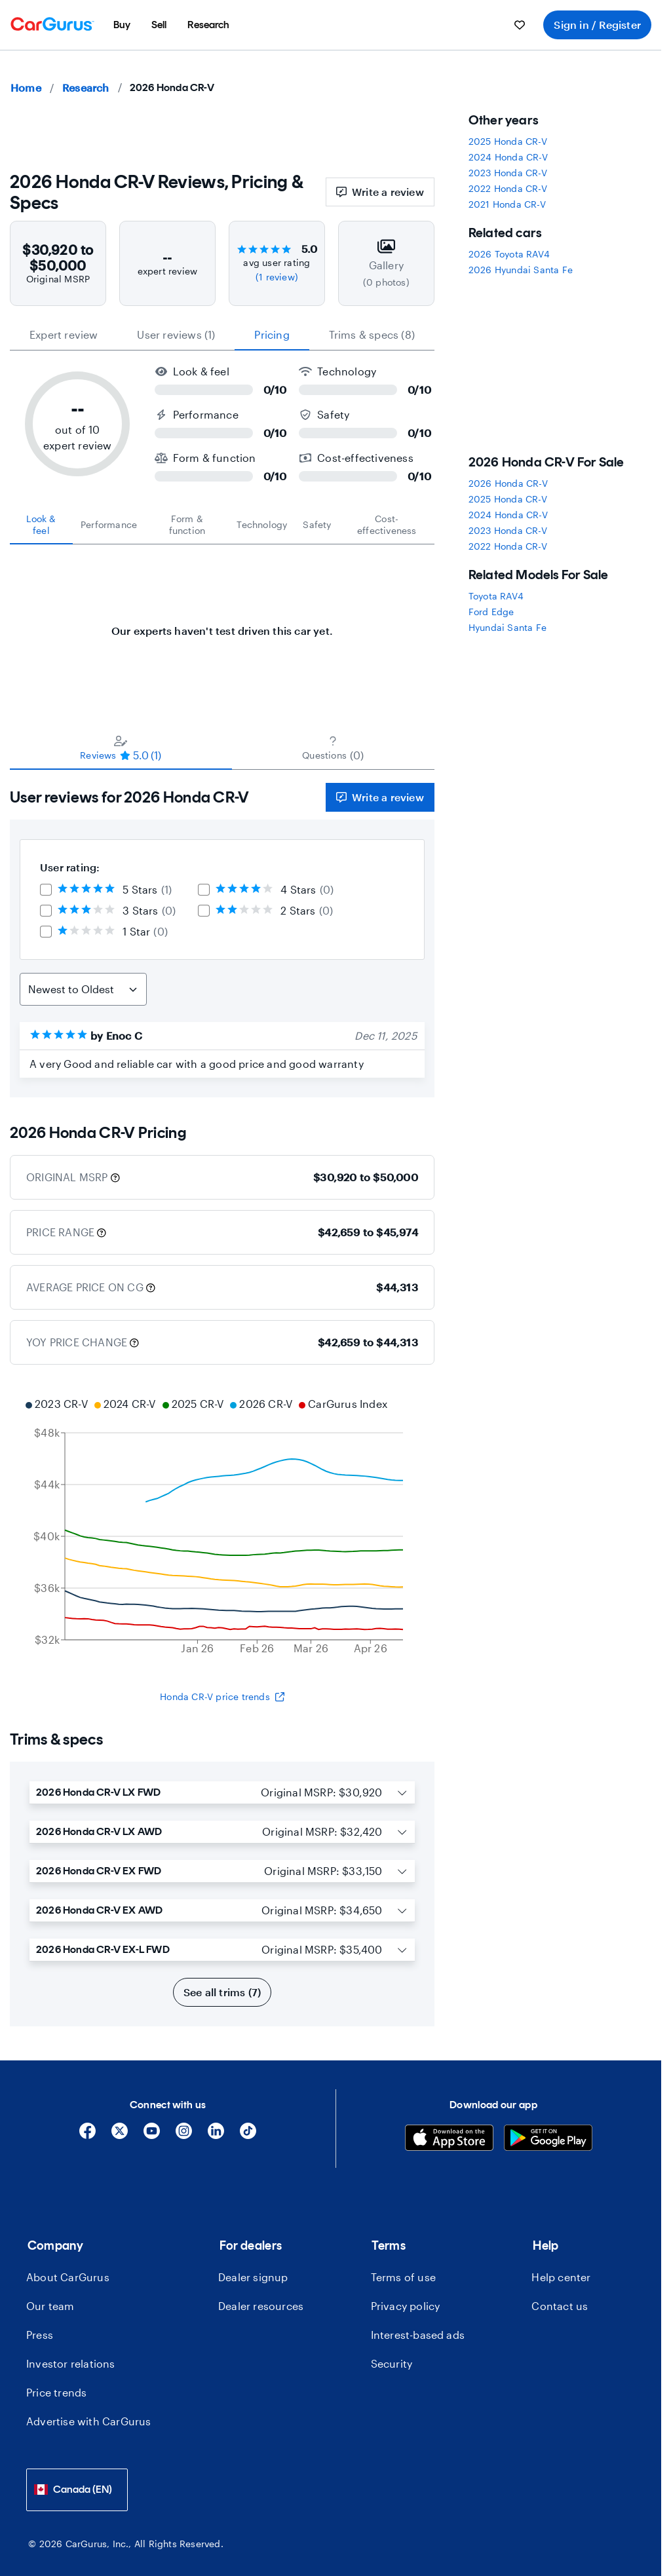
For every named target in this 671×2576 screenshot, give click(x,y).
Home (25, 87)
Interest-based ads (418, 2334)
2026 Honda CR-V (508, 483)
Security (392, 2363)
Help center (560, 2277)
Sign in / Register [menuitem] (597, 24)
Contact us (559, 2306)
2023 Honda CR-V (508, 172)
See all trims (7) (222, 1992)
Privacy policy (405, 2306)
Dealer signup (253, 2277)
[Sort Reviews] (83, 989)
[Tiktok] (248, 2135)
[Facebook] (87, 2135)
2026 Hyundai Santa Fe (521, 269)
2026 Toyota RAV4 (509, 253)
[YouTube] (152, 2135)
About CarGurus (67, 2277)
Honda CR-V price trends (222, 1696)
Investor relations (70, 2363)
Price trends (56, 2392)
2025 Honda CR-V (508, 141)
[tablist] (222, 334)
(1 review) (277, 276)
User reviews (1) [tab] (176, 334)
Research (85, 87)
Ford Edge (491, 611)
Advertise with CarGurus (88, 2421)
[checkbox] (46, 890)
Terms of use (403, 2277)
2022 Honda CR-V (508, 188)
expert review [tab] (63, 334)
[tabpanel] (222, 624)
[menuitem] (122, 25)
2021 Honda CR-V (507, 204)
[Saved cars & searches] (520, 25)
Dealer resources (260, 2306)
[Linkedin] (216, 2135)
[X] (119, 2135)
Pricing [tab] (271, 334)
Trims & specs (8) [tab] (372, 334)
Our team (50, 2306)
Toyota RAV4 (496, 595)
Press (39, 2334)
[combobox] (77, 2490)
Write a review (380, 191)
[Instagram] (184, 2135)
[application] (222, 1527)
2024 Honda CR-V (508, 156)
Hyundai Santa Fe (507, 627)
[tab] (41, 524)
